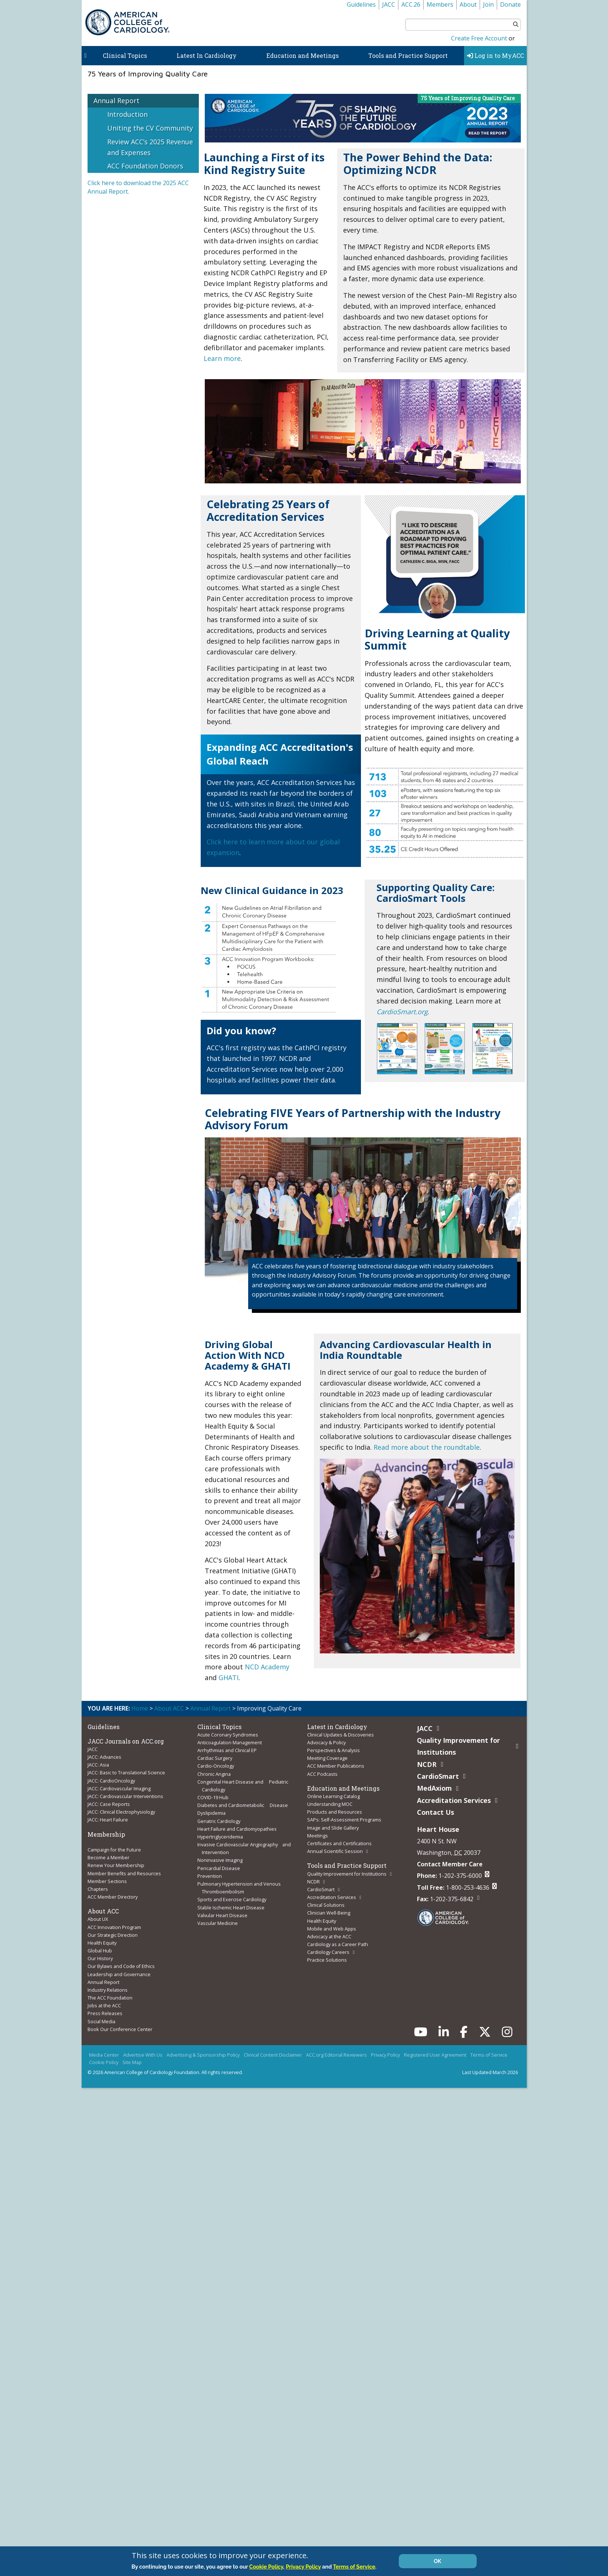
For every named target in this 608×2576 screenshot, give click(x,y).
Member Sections (107, 1876)
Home (139, 1708)
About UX (98, 1913)
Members (440, 4)
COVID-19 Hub (213, 1794)
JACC (388, 4)
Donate (510, 4)
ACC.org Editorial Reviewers (336, 2043)
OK (437, 2561)
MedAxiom (434, 1788)
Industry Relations (108, 1980)
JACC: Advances (104, 1756)
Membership (106, 1830)
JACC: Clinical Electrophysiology (121, 1809)
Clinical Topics (125, 55)
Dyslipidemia (211, 1809)
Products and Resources (334, 1809)
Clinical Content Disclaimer (273, 2043)
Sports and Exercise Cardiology (231, 1892)
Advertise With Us (142, 2043)
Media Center (104, 2043)
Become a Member (108, 1853)
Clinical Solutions (326, 1898)
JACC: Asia (98, 1764)
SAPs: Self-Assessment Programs (344, 1816)
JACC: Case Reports (109, 1801)
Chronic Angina (214, 1772)
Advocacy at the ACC (329, 1928)
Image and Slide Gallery (333, 1824)
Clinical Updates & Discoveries (340, 1734)
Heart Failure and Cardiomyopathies (237, 1824)
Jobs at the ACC (104, 1995)
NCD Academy (267, 1666)
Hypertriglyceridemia (220, 1832)
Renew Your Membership (116, 1861)
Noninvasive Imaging (220, 1854)
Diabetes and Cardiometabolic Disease (242, 1802)
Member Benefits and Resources (124, 1868)
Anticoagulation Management (229, 1742)
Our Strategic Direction (113, 1928)
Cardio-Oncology (215, 1764)
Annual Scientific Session (335, 1846)
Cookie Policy (103, 2051)
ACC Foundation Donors (145, 165)
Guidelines (361, 4)
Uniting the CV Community (150, 128)
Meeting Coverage (327, 1757)
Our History (100, 1950)
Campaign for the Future (114, 1846)
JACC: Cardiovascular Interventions (125, 1794)
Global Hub (100, 1943)
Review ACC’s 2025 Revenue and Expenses (150, 147)
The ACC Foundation (110, 1988)
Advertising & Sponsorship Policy (203, 2043)
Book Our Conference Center (120, 2018)
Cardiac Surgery (214, 1757)
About (468, 4)
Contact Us (435, 1812)
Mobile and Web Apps (331, 1921)
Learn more (222, 358)
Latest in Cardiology (337, 1727)
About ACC (169, 1708)
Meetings (317, 1831)
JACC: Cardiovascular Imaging (119, 1786)
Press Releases (105, 2003)
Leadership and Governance (119, 1965)
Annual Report (116, 100)
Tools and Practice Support (408, 55)
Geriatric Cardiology (218, 1817)
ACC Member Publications (335, 1764)
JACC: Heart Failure (108, 1816)
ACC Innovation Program (114, 1920)
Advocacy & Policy (326, 1742)
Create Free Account (479, 38)
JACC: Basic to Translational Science (126, 1771)
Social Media (101, 2010)
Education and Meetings (302, 55)
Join (488, 4)
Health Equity (102, 1935)
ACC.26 (410, 4)
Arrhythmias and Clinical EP (227, 1749)
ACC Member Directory (113, 1891)
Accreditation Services (331, 1891)
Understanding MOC (329, 1801)
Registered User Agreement (435, 2043)
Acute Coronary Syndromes (227, 1734)
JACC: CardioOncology (111, 1779)
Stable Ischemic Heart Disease (230, 1899)
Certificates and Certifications (339, 1839)
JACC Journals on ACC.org (126, 1741)
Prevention (209, 1869)
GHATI (228, 1677)
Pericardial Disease (218, 1862)
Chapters (98, 1883)
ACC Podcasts (322, 1772)
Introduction (127, 114)
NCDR (313, 1876)
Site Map (132, 2051)
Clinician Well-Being (328, 1906)
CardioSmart (321, 1883)
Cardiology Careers (328, 1943)
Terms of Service (488, 2043)
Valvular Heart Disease (222, 1907)
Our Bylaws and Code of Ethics (121, 1958)
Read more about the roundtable (427, 1447)
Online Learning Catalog (333, 1794)
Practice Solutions (327, 1951)
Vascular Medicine (217, 1914)
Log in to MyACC (495, 55)
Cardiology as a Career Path (337, 1936)
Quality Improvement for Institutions (347, 1868)
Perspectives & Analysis (333, 1749)
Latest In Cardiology (207, 55)
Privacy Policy (385, 2043)
